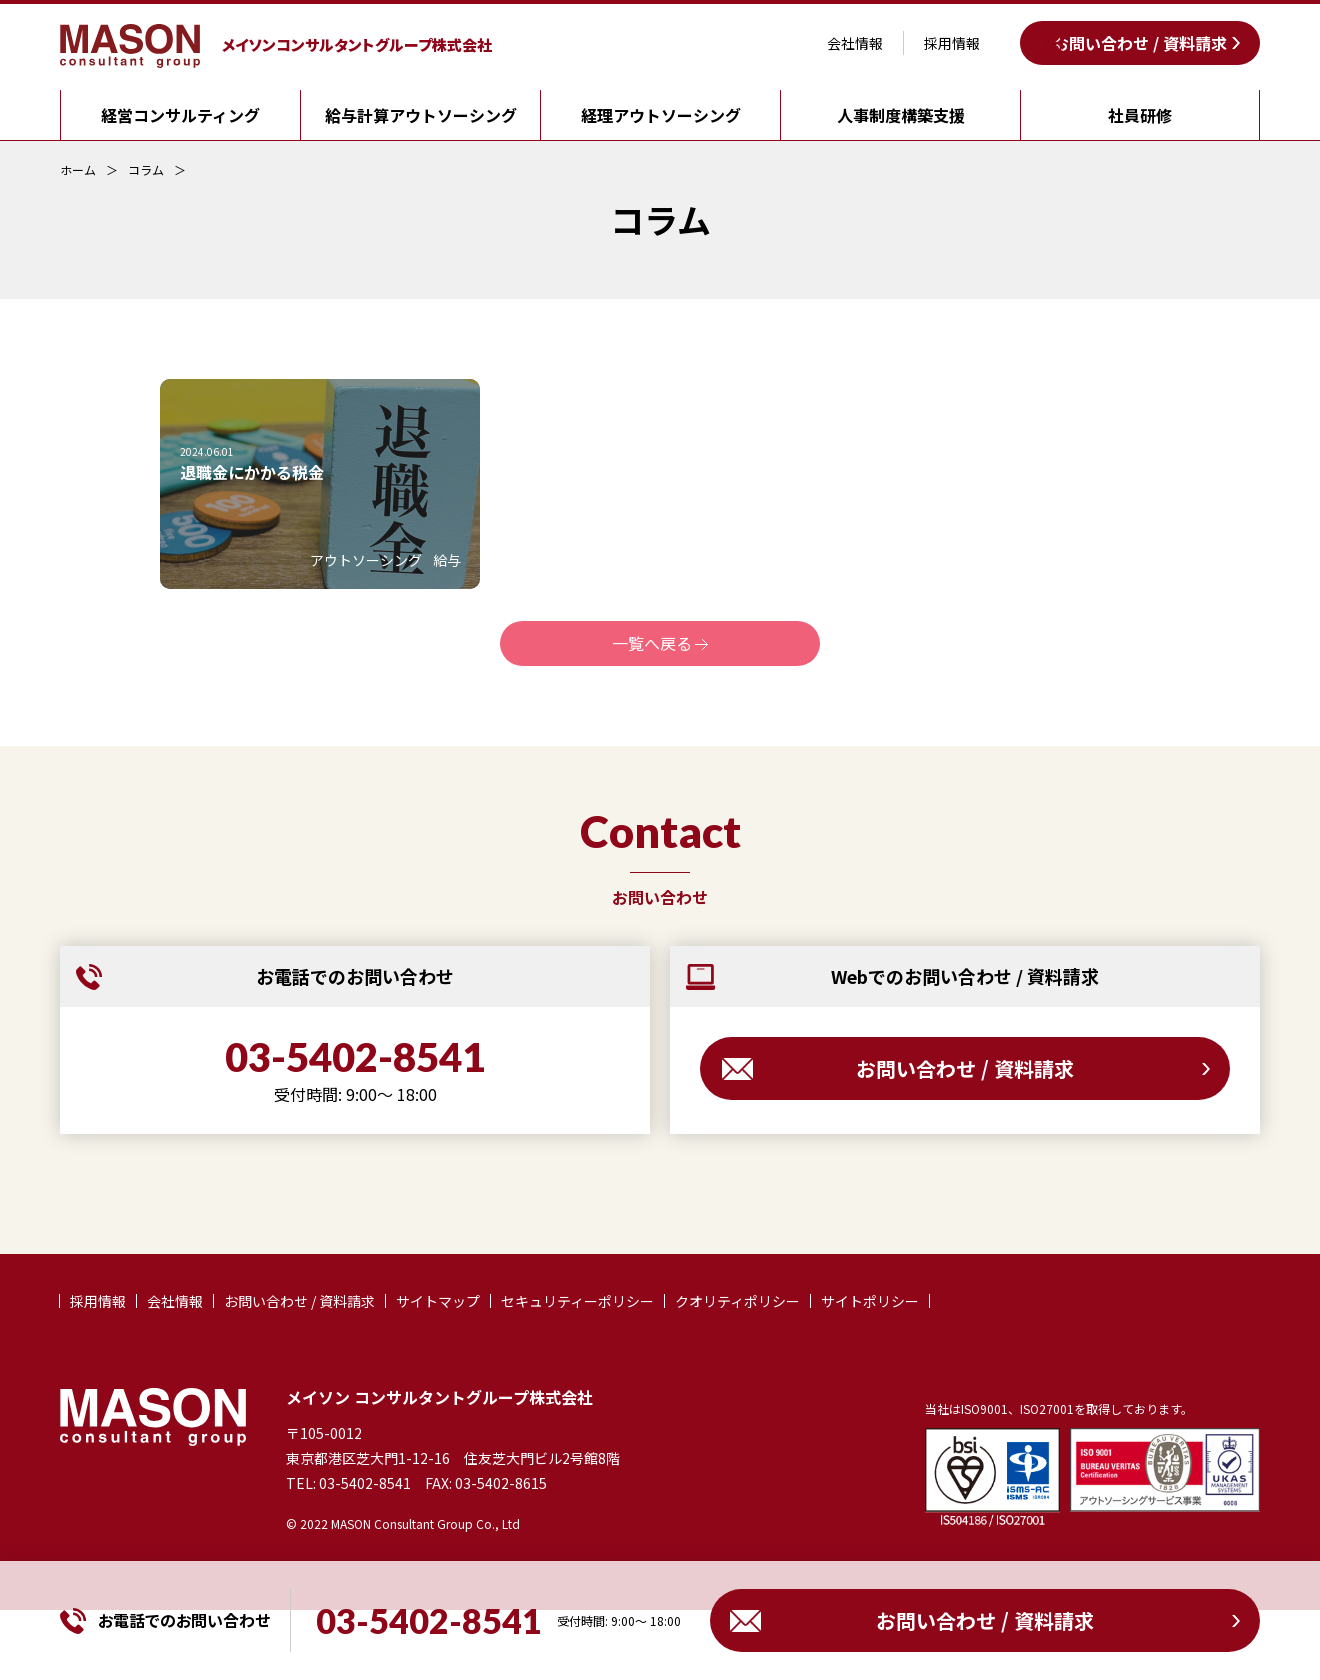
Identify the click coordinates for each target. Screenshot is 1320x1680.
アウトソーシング (366, 560)
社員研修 (1140, 115)
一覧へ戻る (652, 643)
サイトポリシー (870, 1301)
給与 (447, 560)
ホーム (78, 170)
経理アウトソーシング (661, 115)
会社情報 (855, 43)
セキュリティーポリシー (577, 1301)
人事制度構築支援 (901, 115)
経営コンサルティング (180, 115)
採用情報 (952, 43)
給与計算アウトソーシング (421, 115)
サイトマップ (438, 1301)
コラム (146, 170)
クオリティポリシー (737, 1301)
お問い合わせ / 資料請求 (1140, 43)
